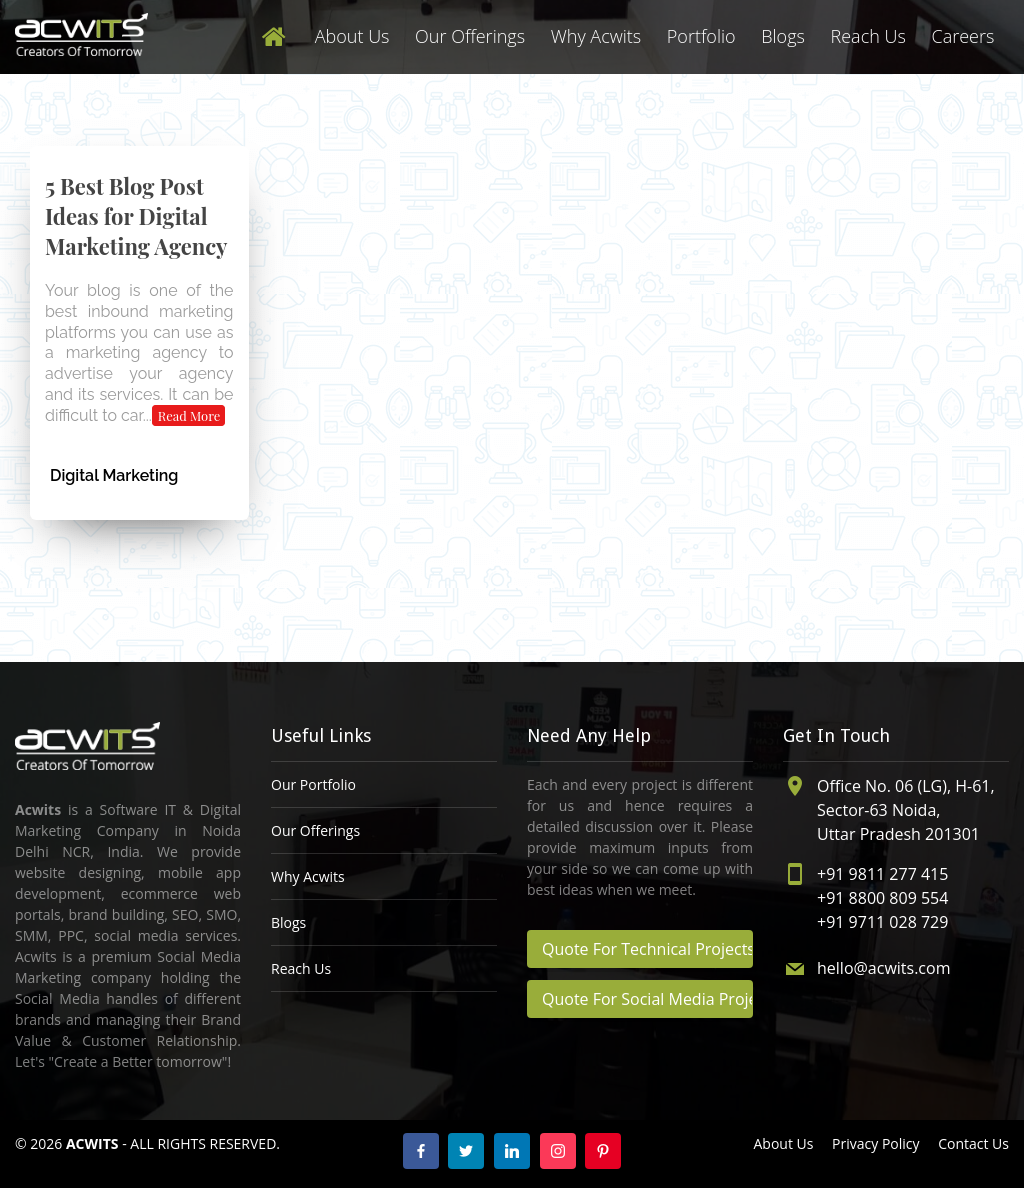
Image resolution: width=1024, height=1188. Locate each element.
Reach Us (868, 36)
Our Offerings (470, 36)
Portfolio (701, 36)
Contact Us (973, 1143)
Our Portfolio (313, 784)
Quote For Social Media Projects (647, 999)
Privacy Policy (875, 1143)
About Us (352, 36)
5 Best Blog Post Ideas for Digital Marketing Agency (136, 216)
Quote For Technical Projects (647, 949)
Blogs (783, 36)
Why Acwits (596, 36)
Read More (189, 415)
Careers (962, 36)
